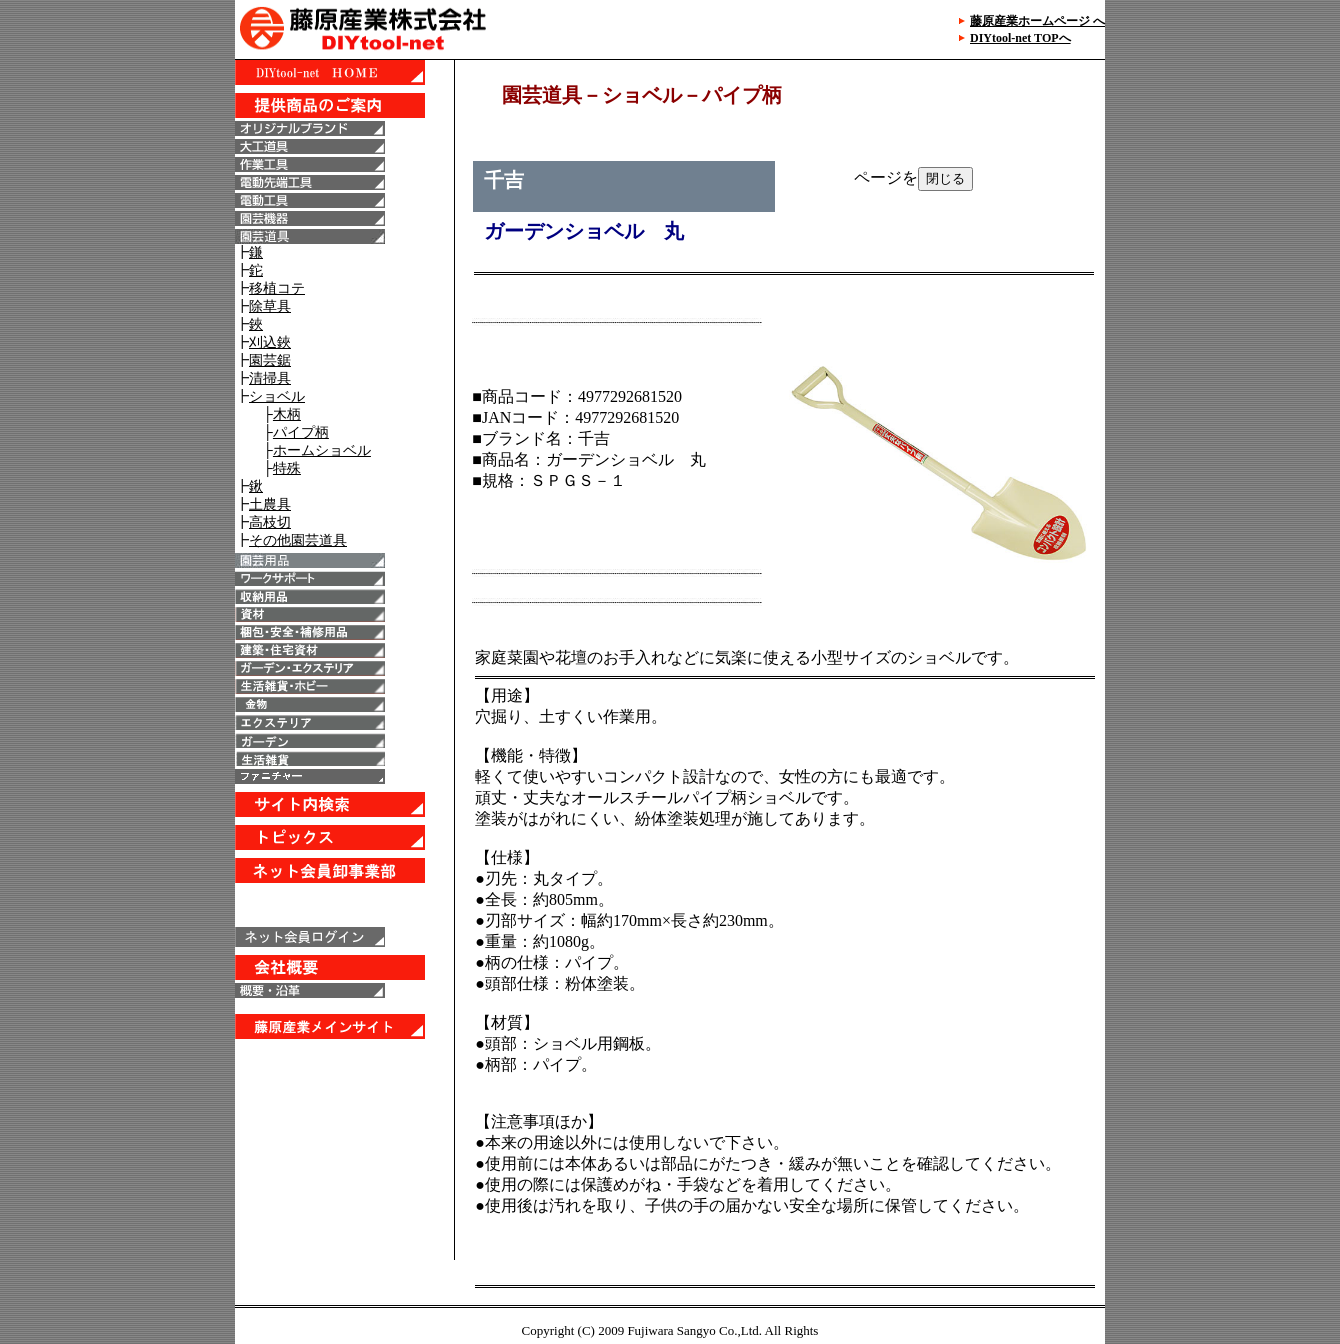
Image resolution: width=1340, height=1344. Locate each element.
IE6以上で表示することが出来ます (344, 660)
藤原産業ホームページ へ (1037, 21)
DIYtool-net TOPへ (1020, 38)
